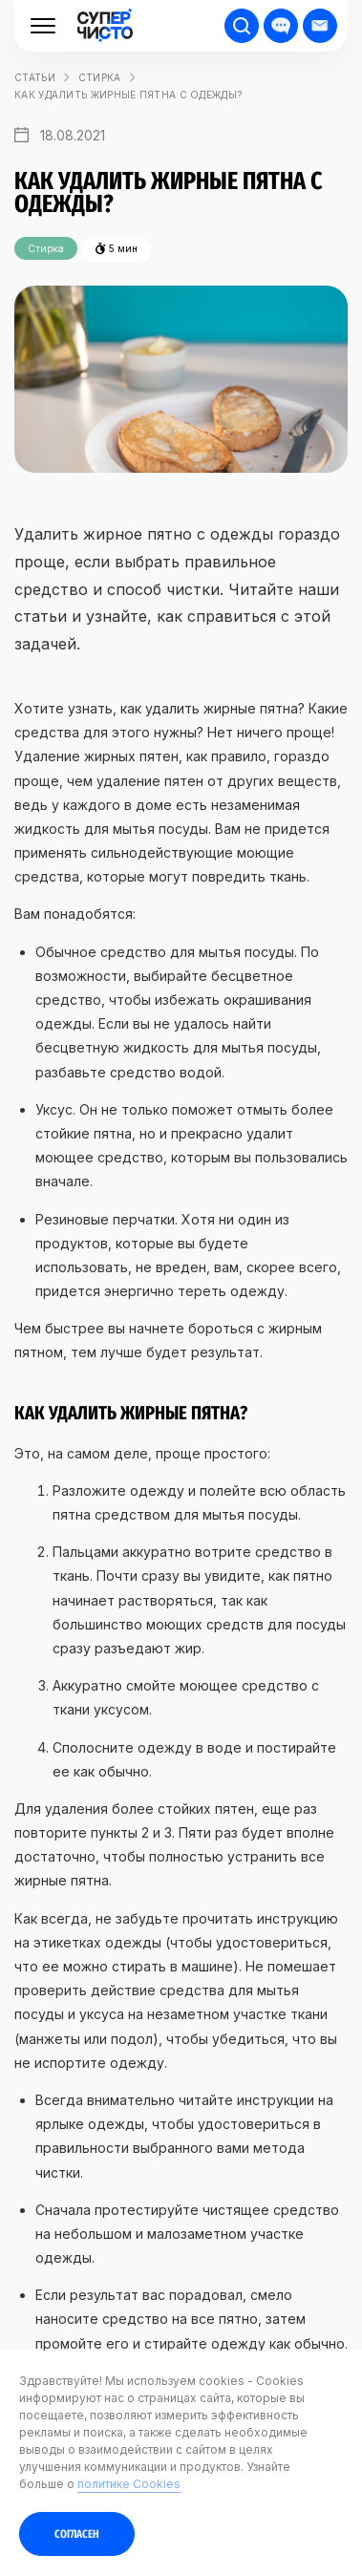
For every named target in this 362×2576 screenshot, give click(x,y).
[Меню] (43, 26)
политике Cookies (129, 2484)
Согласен (76, 2534)
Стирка (99, 77)
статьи (34, 77)
